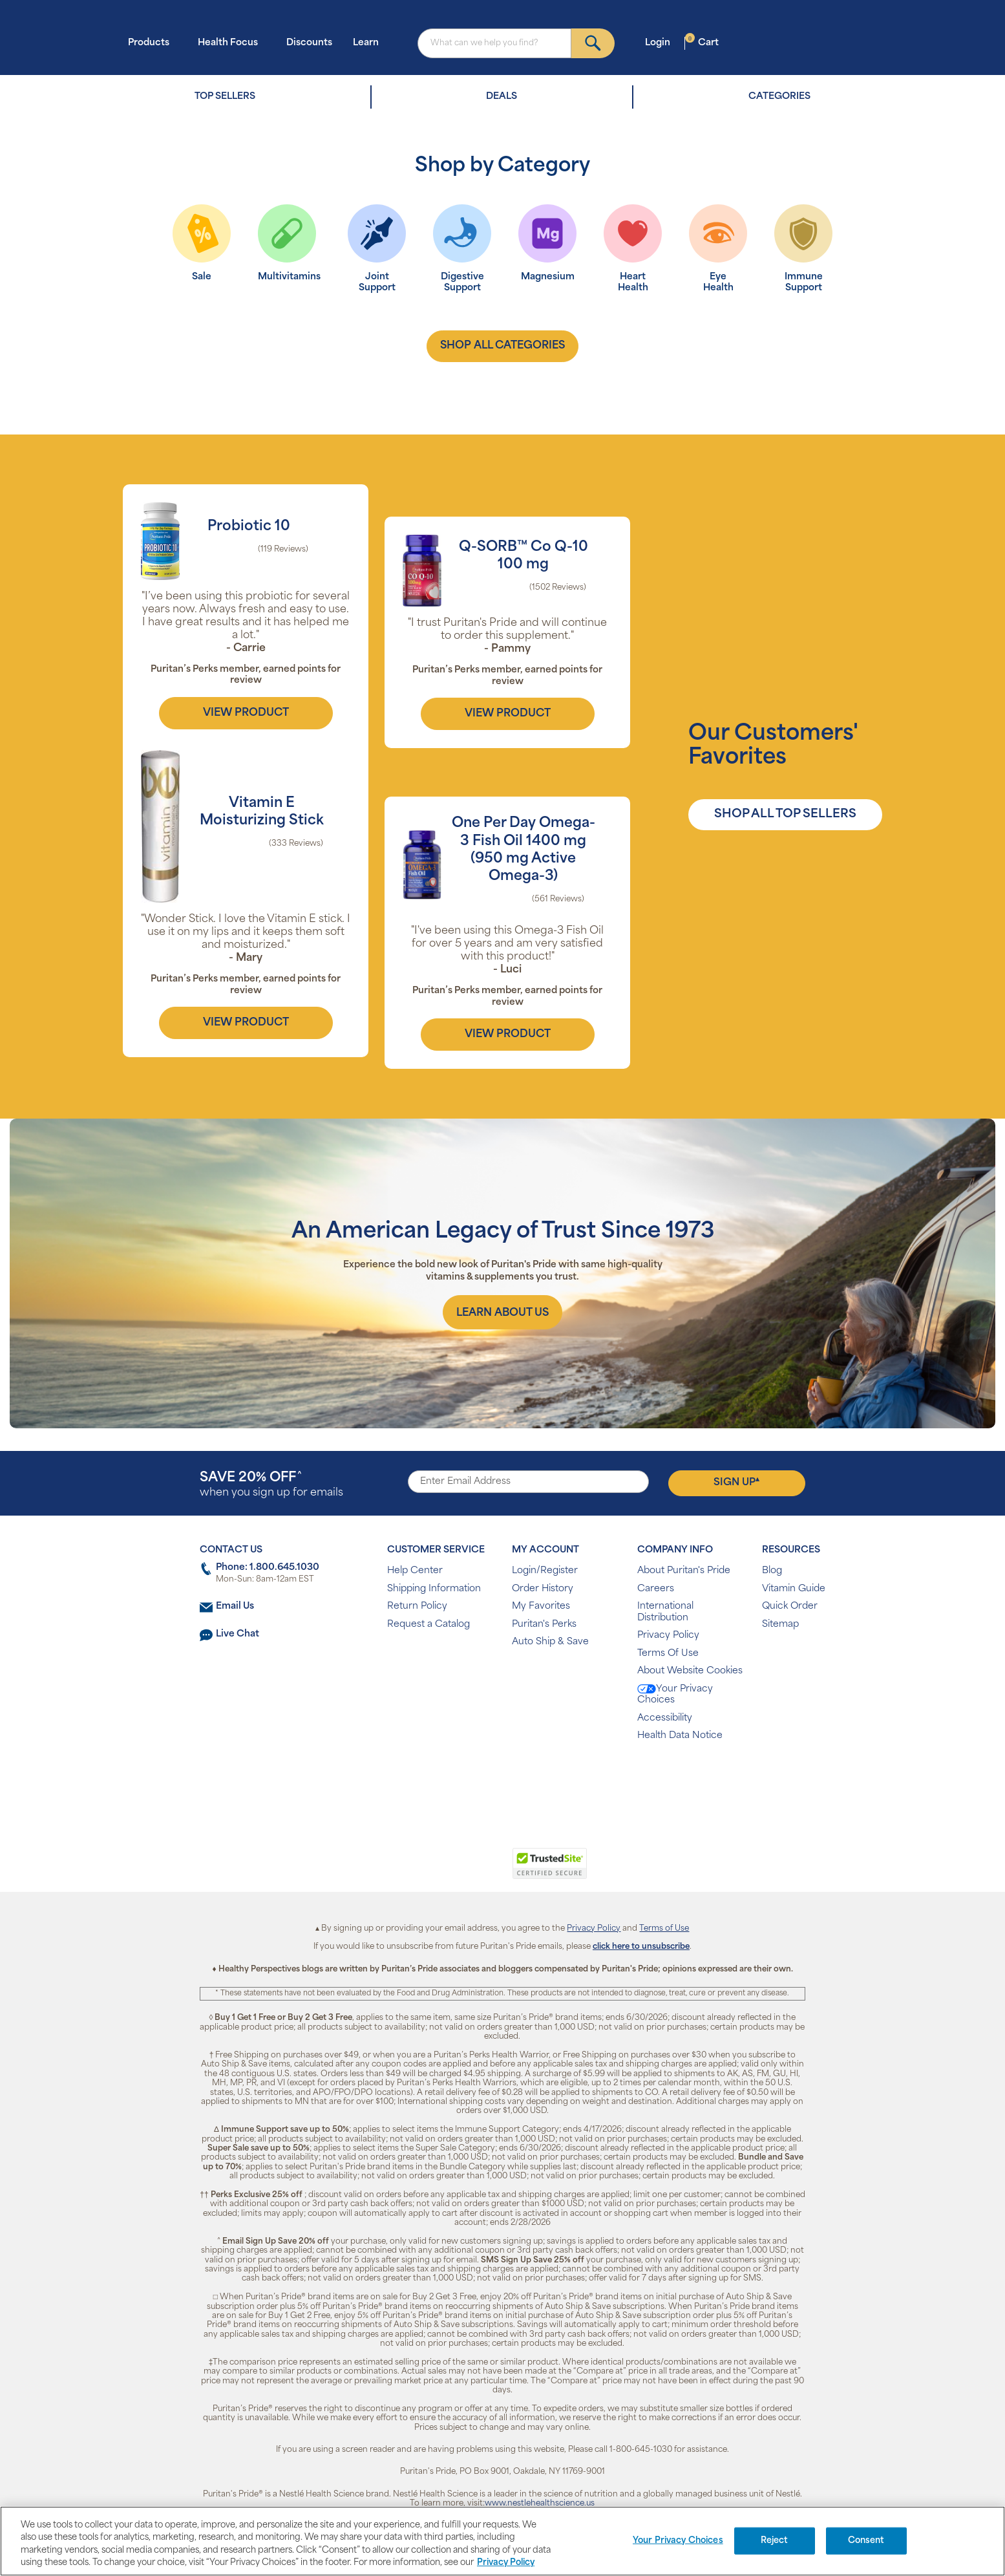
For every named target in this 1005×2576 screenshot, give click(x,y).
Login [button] (661, 42)
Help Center (415, 1571)
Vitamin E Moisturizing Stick (262, 812)
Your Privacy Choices (675, 1695)
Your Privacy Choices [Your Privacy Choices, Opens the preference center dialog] (678, 2541)
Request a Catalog (428, 1624)
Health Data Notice (680, 1736)
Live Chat (237, 1634)
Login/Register (545, 1571)
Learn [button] (369, 42)
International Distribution (665, 1612)
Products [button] (152, 42)
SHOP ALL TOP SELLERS (785, 814)
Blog (772, 1571)
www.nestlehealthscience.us (540, 2503)
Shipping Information (434, 1589)
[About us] (502, 1312)
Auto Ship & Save (550, 1642)
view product (246, 713)
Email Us (235, 1606)
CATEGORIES (779, 97)
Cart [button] (702, 42)
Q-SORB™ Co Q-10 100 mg (523, 556)
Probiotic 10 (248, 526)
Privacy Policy (668, 1635)
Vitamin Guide (793, 1589)
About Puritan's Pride (683, 1571)
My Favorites (541, 1606)
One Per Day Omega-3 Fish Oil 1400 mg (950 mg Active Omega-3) (523, 850)
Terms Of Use (668, 1653)
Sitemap (780, 1624)
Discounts (309, 43)
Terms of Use (664, 1929)
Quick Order (790, 1606)
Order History (542, 1589)
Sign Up (736, 1482)
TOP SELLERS (225, 97)
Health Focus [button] (232, 42)
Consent (866, 2541)
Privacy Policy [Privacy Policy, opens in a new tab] (505, 2563)
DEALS (501, 97)
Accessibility (664, 1718)
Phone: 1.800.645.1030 (267, 1567)
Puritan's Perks (544, 1624)
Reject (774, 2541)
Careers (655, 1589)
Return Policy (417, 1606)
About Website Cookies (690, 1671)
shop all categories (502, 346)
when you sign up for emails (271, 1485)
